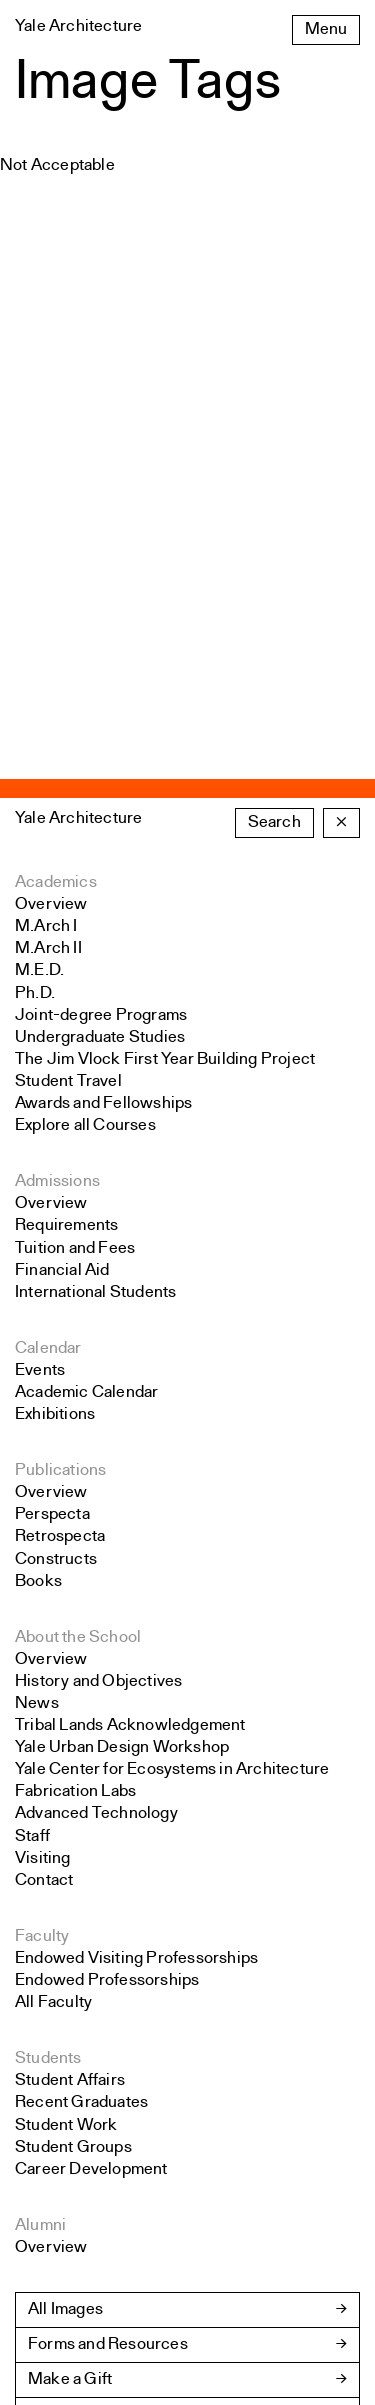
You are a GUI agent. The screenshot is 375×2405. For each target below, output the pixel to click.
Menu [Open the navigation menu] (326, 29)
